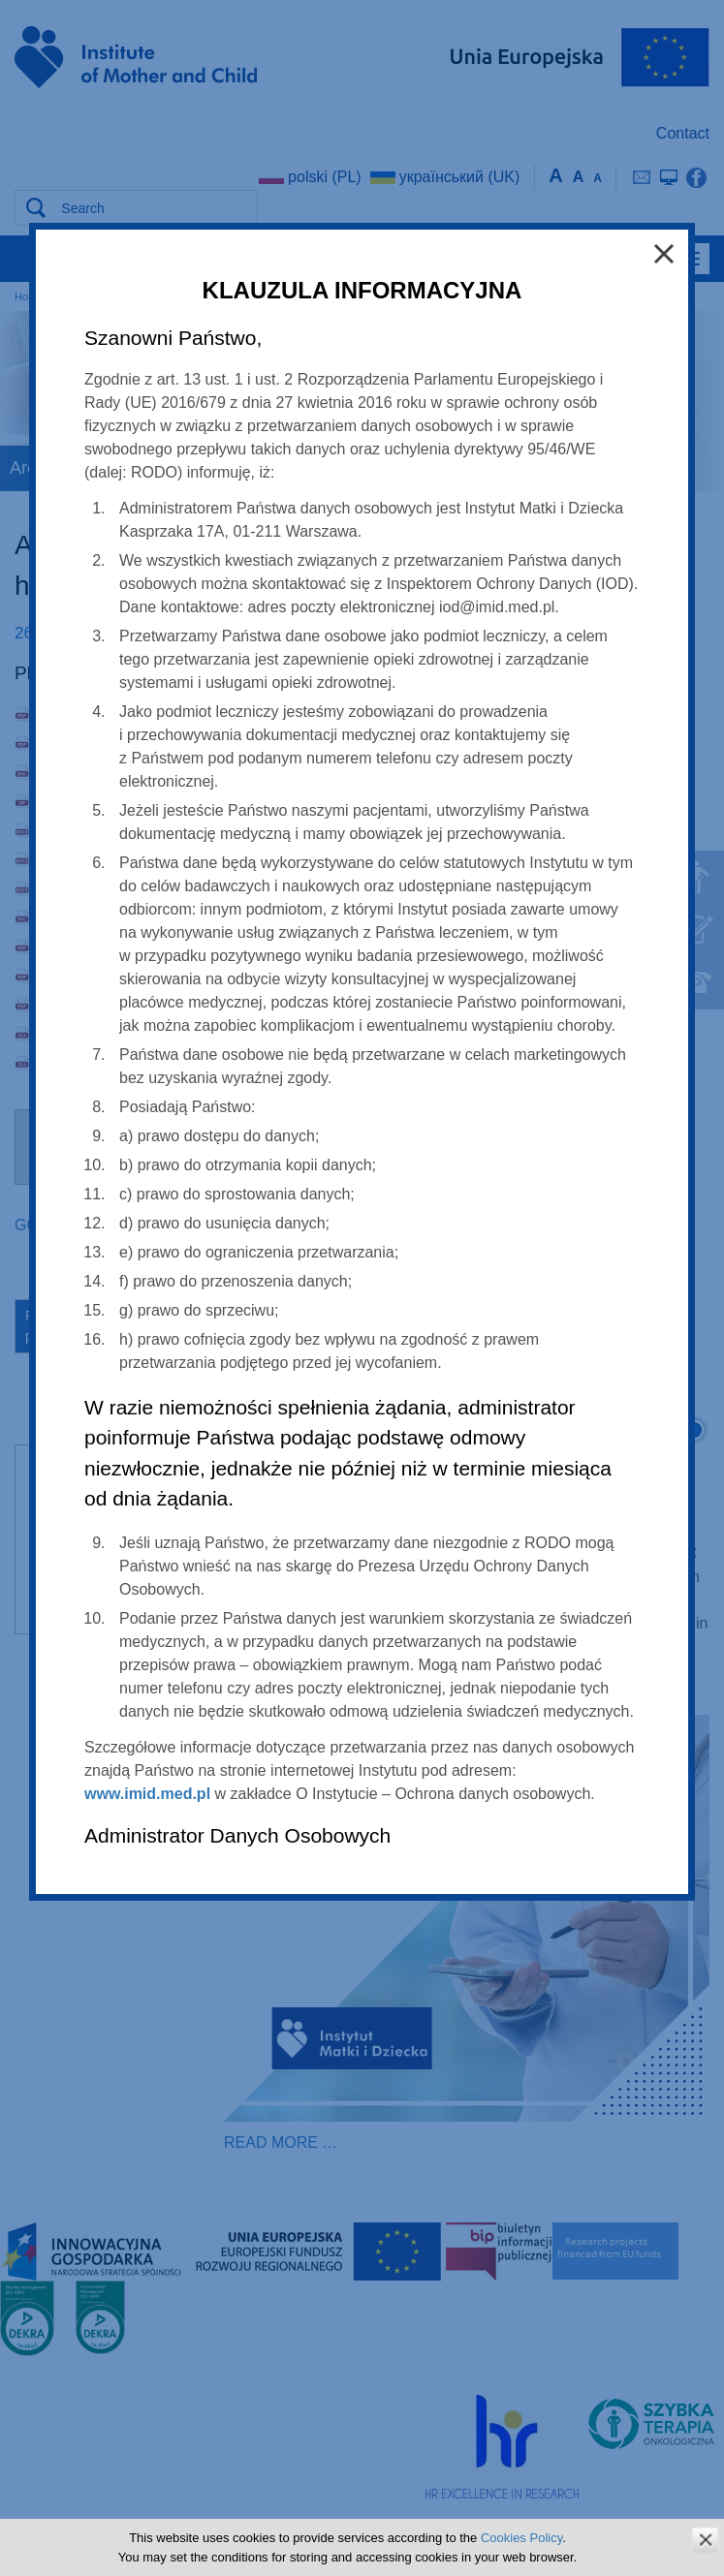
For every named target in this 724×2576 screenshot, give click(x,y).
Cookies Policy (521, 2537)
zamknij (705, 2540)
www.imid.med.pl (147, 1793)
